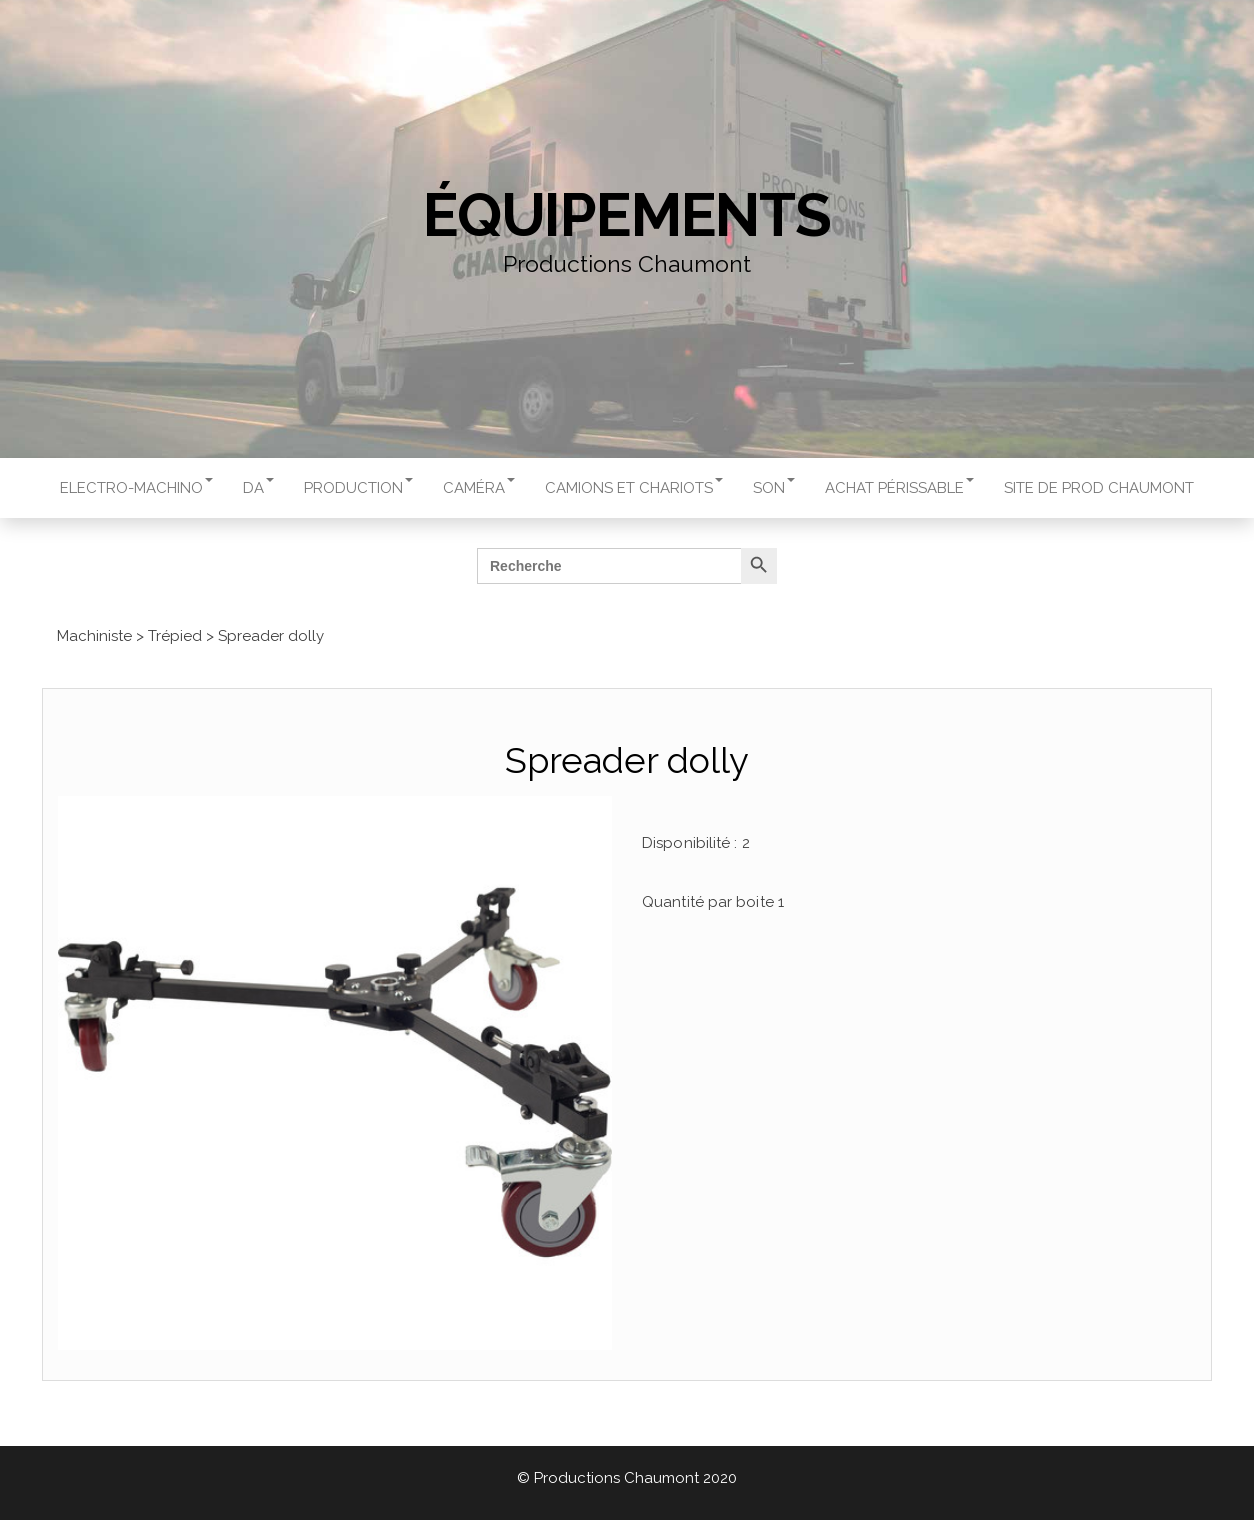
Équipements (627, 215)
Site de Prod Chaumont (1099, 488)
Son (774, 487)
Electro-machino (136, 487)
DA (258, 487)
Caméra (479, 487)
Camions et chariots (634, 487)
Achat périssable (899, 487)
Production (358, 487)
